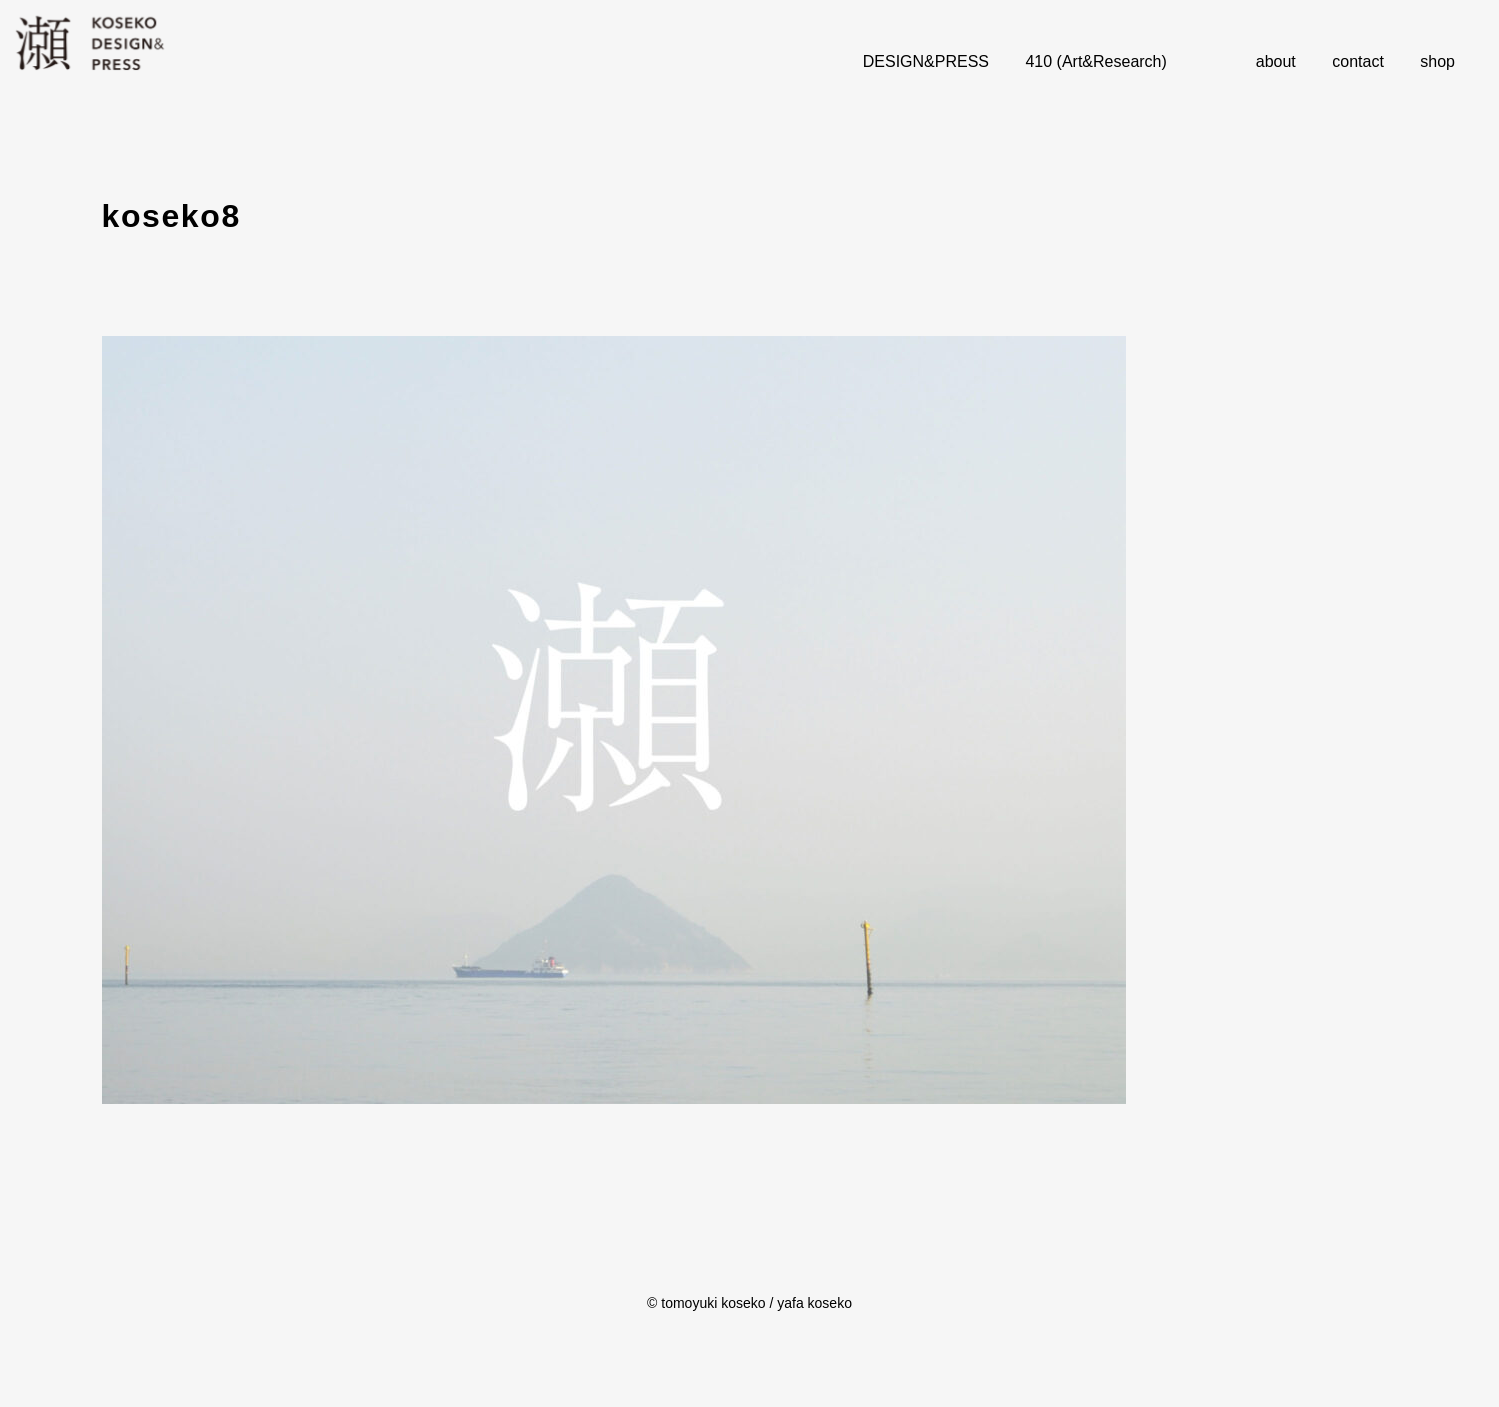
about (1276, 61)
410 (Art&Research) (1095, 61)
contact (1358, 61)
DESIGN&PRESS (926, 61)
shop (1437, 61)
